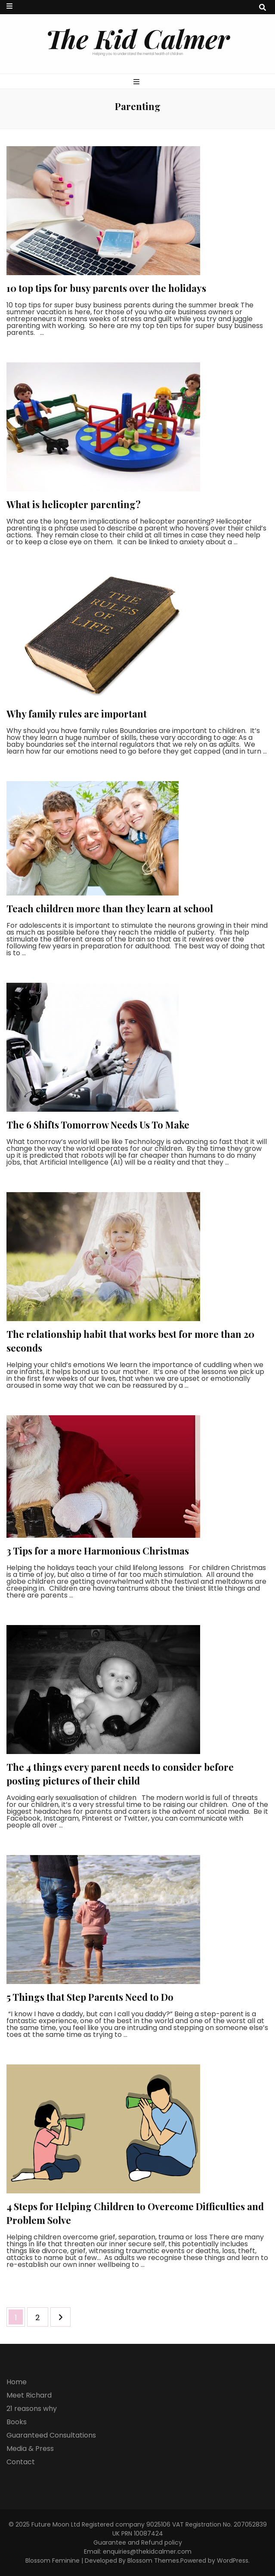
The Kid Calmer (137, 38)
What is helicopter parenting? (73, 504)
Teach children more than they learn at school (109, 908)
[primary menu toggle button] (137, 82)
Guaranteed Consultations (51, 2435)
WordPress (232, 2560)
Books (16, 2422)
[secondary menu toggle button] (9, 6)
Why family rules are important (76, 713)
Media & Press (30, 2448)
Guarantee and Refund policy (137, 2542)
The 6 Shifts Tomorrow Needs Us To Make (97, 1124)
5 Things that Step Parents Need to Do (89, 1996)
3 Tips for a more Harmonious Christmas (97, 1550)
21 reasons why (31, 2408)
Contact (20, 2462)
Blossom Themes (153, 2560)
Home (16, 2382)
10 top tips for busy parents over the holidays (106, 288)
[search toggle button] (262, 7)
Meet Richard (29, 2395)
